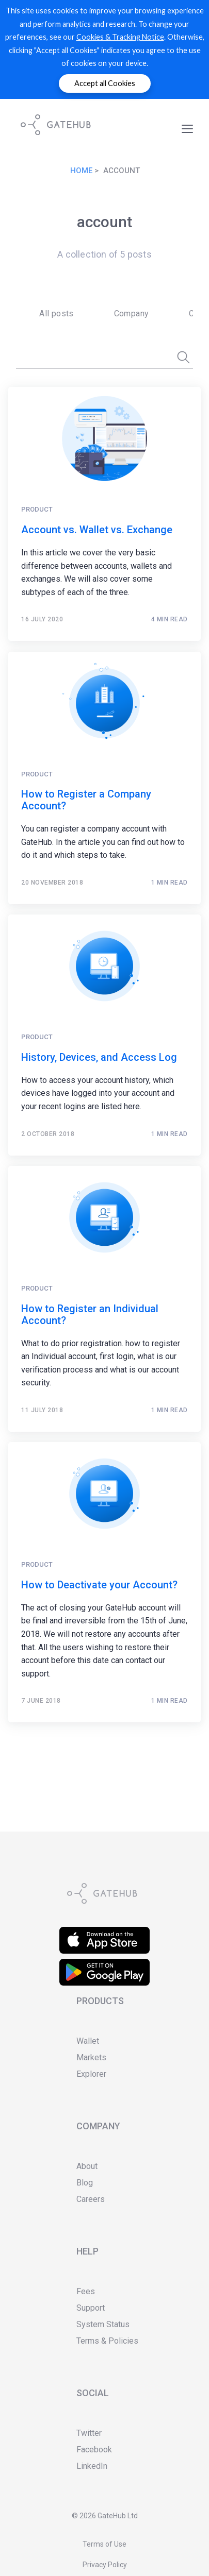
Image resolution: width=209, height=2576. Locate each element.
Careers (90, 2199)
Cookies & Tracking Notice (120, 36)
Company (131, 313)
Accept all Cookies (104, 83)
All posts (56, 313)
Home (81, 170)
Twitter (89, 2433)
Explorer (91, 2074)
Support (90, 2308)
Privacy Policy (105, 2565)
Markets (91, 2057)
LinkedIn (91, 2466)
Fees (85, 2291)
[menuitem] (53, 313)
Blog (84, 2183)
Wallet (87, 2041)
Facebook (94, 2449)
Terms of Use (104, 2544)
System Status (103, 2324)
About (87, 2166)
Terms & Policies (107, 2341)
